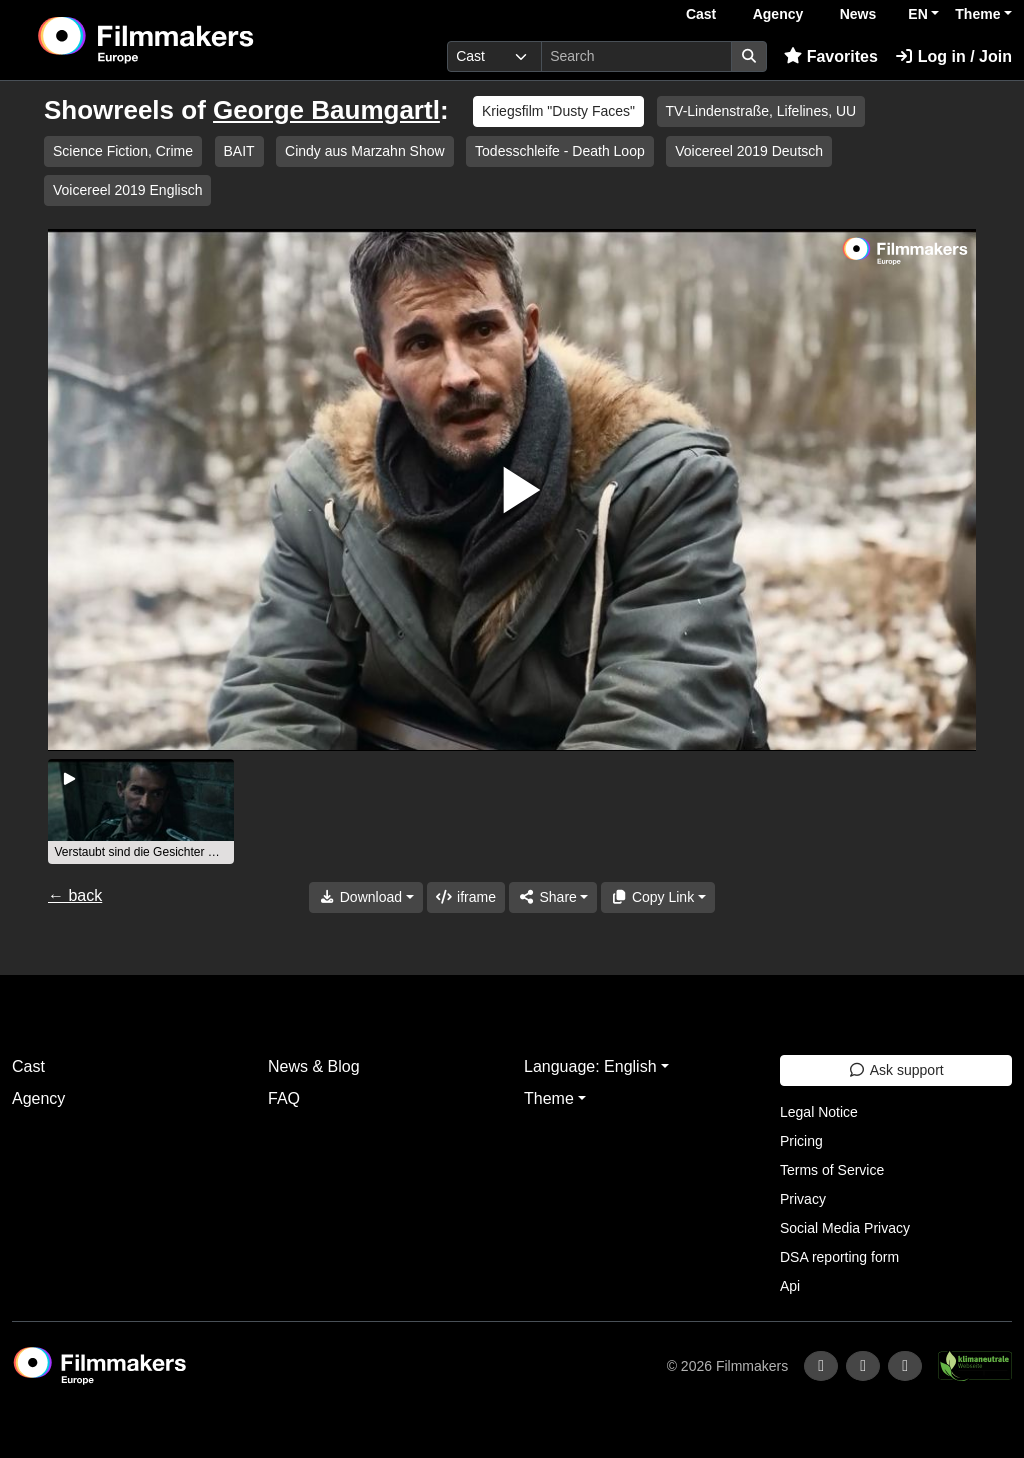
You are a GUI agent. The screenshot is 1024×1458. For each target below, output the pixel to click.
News (858, 14)
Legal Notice (819, 1112)
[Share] (553, 897)
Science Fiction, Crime (123, 151)
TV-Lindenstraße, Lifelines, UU (761, 111)
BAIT (239, 151)
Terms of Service (832, 1170)
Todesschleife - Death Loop (560, 151)
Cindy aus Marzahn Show (365, 151)
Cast (701, 14)
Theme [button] (977, 14)
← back (75, 895)
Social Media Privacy (845, 1228)
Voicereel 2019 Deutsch (749, 151)
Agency (778, 14)
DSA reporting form (839, 1257)
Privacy (803, 1199)
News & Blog (314, 1066)
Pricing (801, 1141)
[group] (141, 811)
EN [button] (917, 14)
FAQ (284, 1098)
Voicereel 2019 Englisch (127, 190)
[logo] (194, 40)
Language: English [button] (590, 1066)
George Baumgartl (326, 110)
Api (790, 1286)
